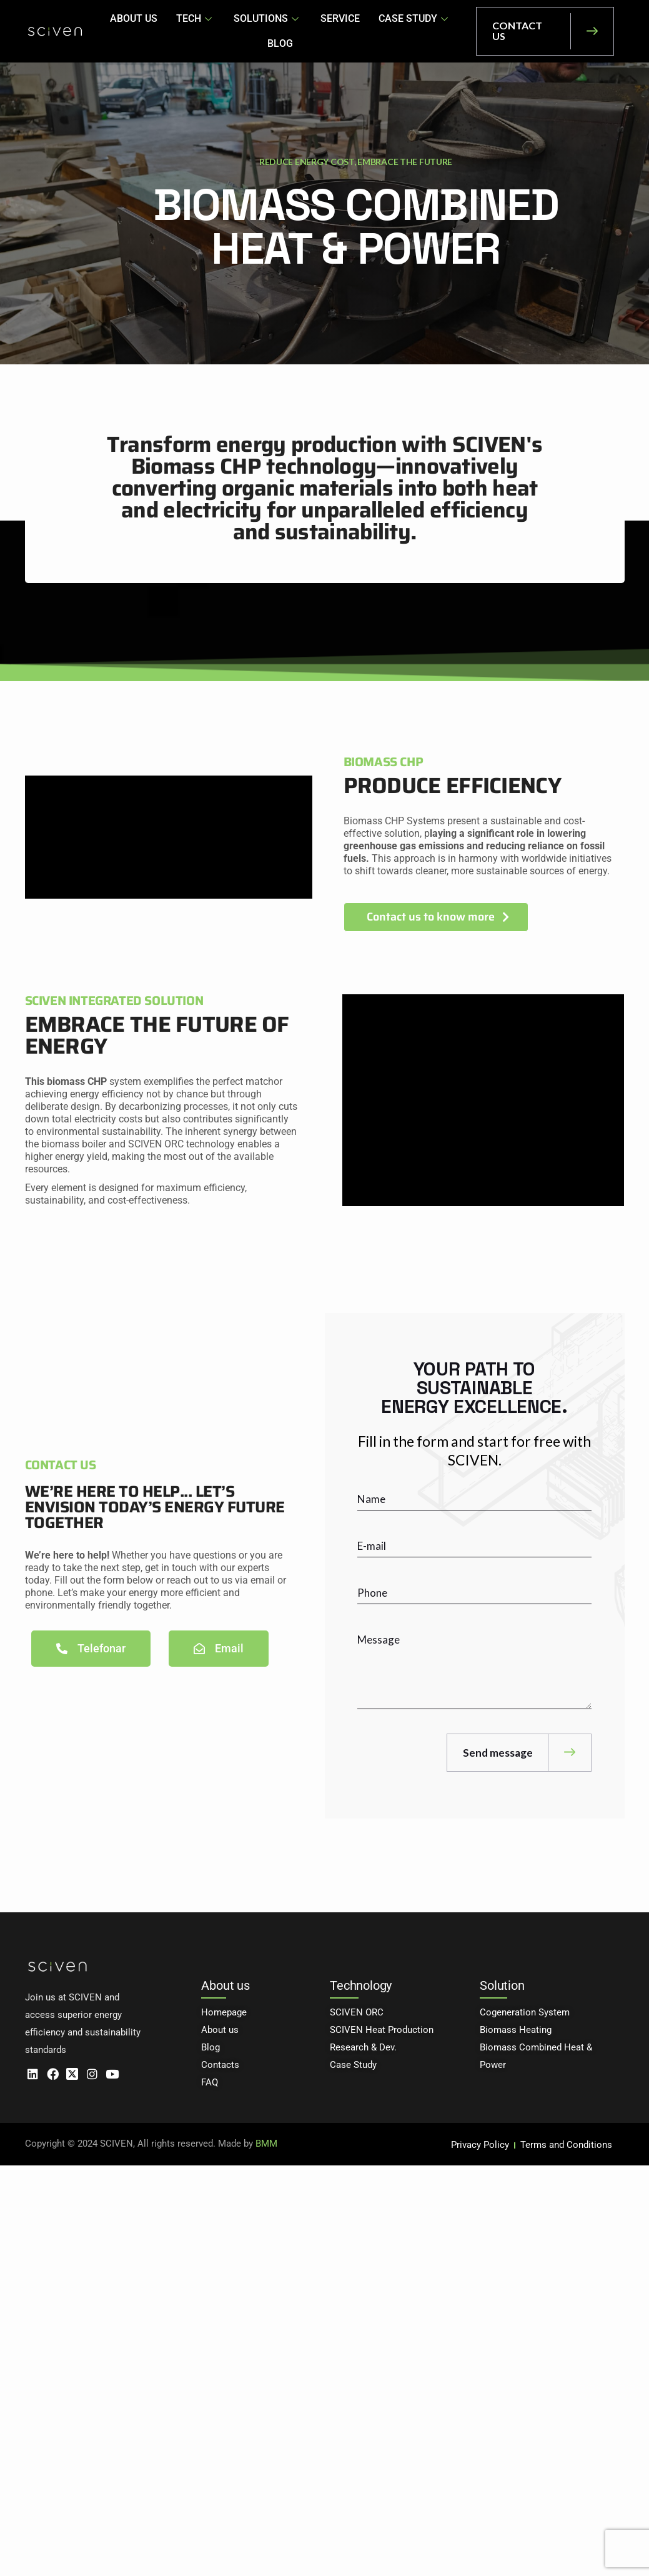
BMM (266, 2146)
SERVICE (317, 30)
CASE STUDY (388, 30)
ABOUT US (119, 30)
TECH (178, 30)
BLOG (452, 30)
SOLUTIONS (248, 30)
